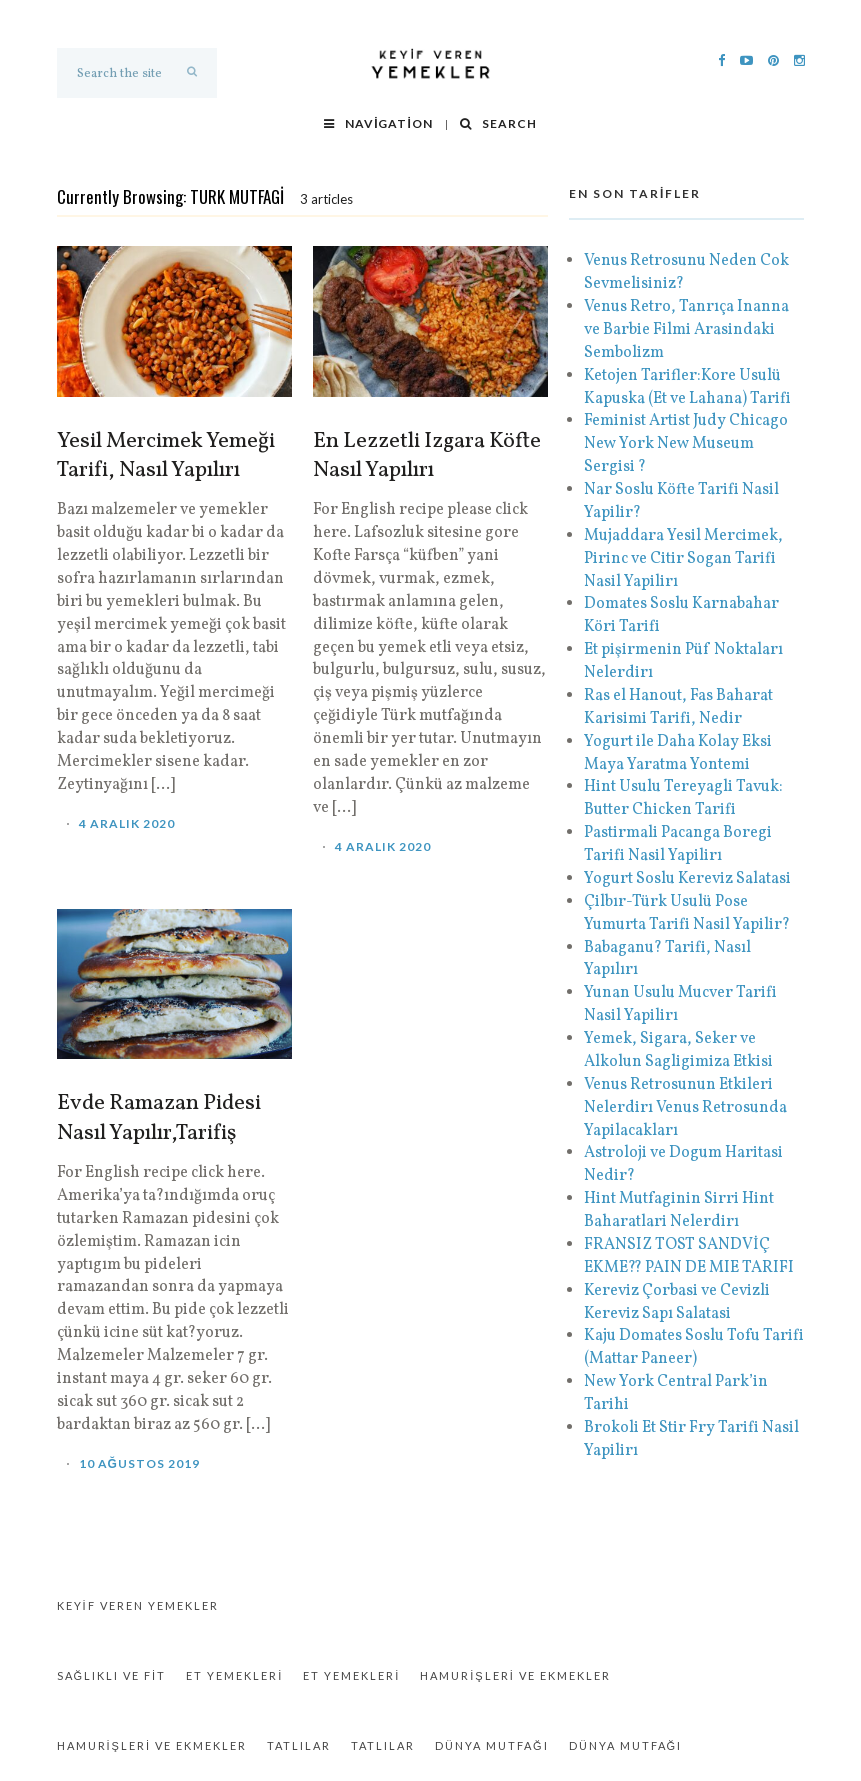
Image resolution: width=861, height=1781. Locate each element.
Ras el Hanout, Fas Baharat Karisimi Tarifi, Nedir (678, 707)
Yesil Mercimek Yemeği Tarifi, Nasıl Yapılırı (166, 457)
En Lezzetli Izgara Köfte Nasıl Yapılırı (427, 457)
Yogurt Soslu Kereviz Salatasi (687, 879)
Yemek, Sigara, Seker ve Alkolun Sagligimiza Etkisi (678, 1050)
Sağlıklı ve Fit (112, 1675)
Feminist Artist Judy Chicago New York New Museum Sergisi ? (686, 444)
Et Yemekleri (234, 1675)
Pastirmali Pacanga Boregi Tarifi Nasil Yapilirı (678, 844)
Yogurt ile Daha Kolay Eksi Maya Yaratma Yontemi (678, 753)
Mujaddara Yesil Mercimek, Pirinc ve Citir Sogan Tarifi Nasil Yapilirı (683, 559)
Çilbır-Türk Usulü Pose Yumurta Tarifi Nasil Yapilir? (687, 913)
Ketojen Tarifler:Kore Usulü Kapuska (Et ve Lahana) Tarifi (687, 387)
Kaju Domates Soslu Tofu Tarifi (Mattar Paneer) (694, 1347)
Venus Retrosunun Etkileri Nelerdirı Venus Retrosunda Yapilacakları (685, 1108)
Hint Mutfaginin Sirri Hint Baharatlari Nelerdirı (679, 1210)
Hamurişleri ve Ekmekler (515, 1675)
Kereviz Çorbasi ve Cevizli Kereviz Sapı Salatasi (677, 1302)
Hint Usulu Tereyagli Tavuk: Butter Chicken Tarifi (683, 798)
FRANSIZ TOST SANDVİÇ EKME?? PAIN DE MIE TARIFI (689, 1256)
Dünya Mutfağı (492, 1745)
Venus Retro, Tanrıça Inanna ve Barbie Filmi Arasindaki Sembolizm (688, 330)
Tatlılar (299, 1745)
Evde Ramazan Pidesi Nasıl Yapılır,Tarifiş (159, 1119)
